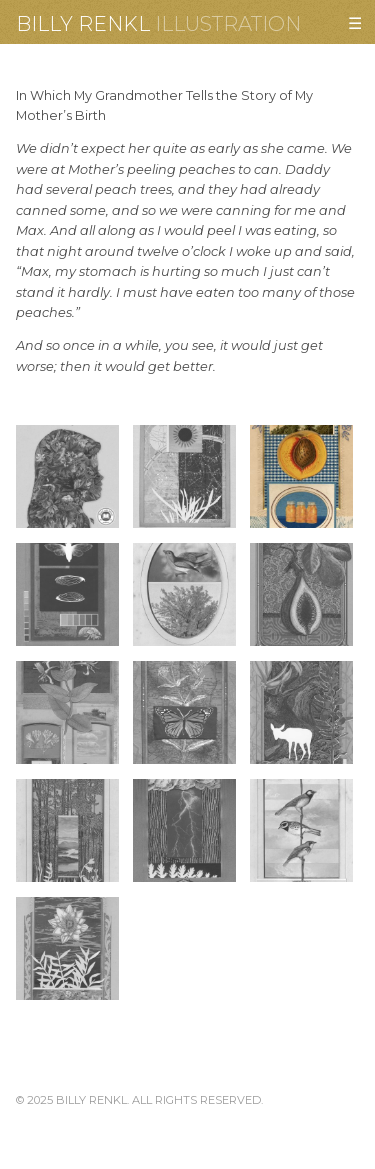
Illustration (228, 24)
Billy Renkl (83, 24)
